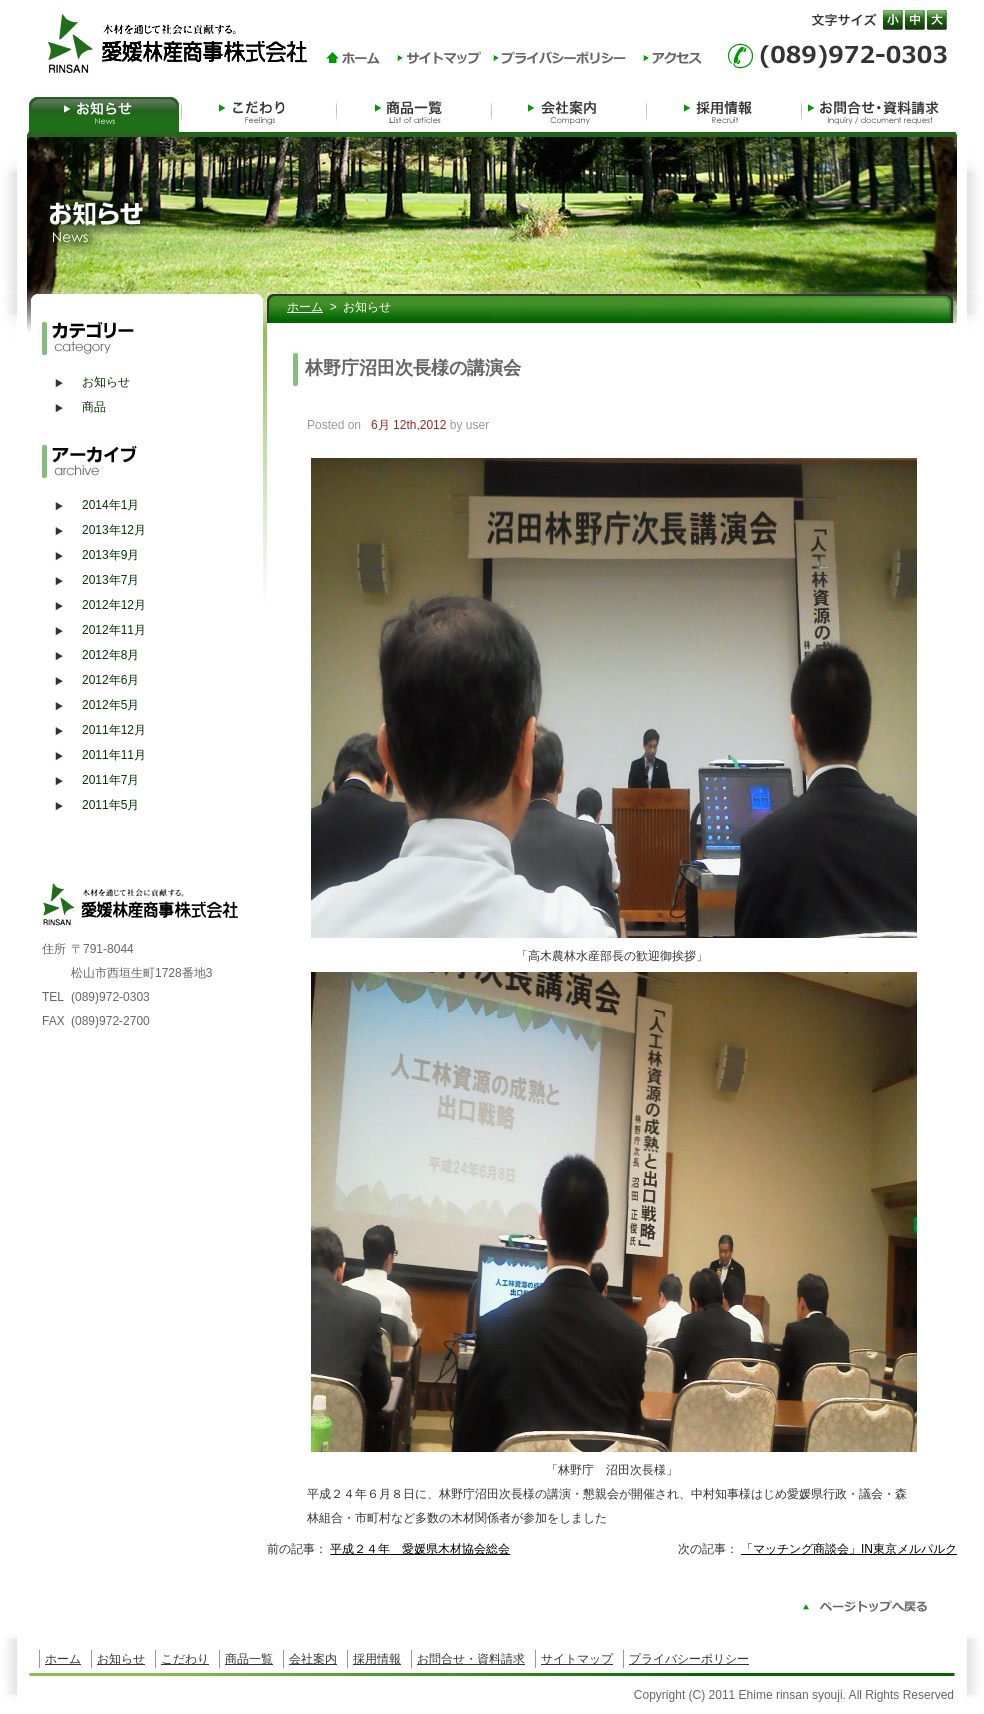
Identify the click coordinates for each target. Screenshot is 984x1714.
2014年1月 (110, 505)
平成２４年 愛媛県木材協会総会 (420, 1549)
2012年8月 (110, 655)
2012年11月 (114, 630)
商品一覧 (414, 111)
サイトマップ (577, 1659)
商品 (94, 407)
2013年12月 (114, 530)
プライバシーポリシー (689, 1659)
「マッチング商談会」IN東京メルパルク (849, 1549)
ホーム (305, 307)
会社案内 (569, 111)
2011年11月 (114, 755)
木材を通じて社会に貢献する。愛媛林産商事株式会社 (184, 42)
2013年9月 (110, 555)
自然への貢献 (259, 111)
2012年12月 (114, 605)
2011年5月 (110, 805)
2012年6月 (110, 680)
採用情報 (724, 111)
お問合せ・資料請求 (879, 111)
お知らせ (104, 111)
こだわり (185, 1659)
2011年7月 (110, 780)
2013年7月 (110, 580)
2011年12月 (114, 730)
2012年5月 (110, 705)
